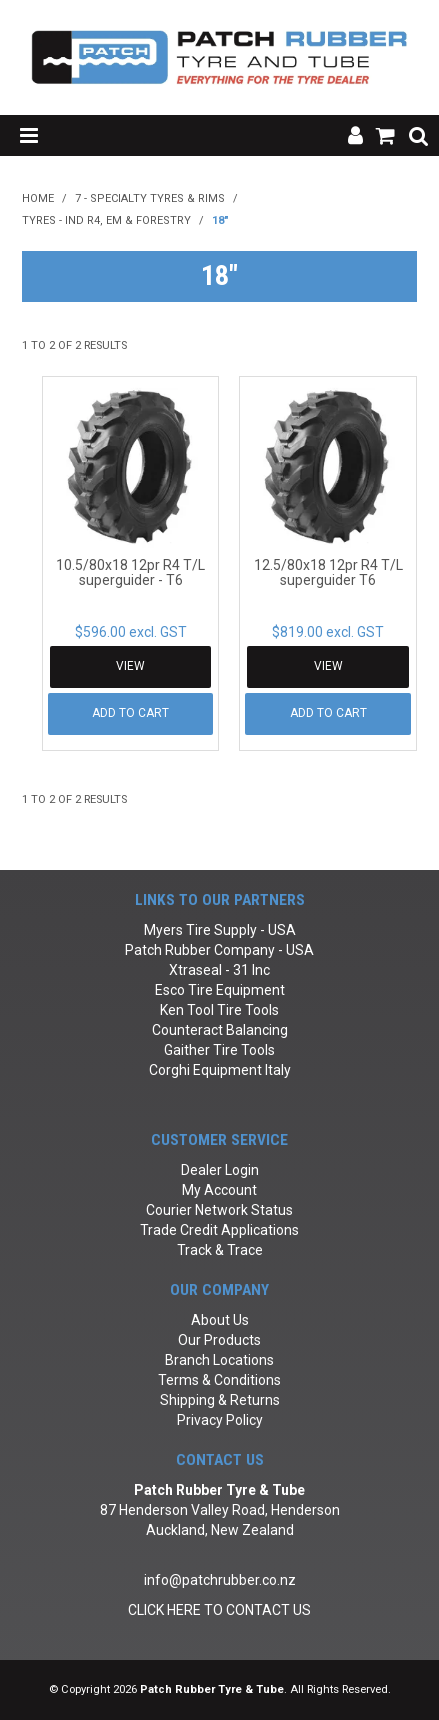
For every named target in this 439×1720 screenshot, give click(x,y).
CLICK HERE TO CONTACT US (219, 1610)
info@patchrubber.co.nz (220, 1580)
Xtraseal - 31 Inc (219, 970)
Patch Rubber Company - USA (219, 950)
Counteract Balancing (220, 1030)
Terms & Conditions (219, 1380)
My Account (219, 1190)
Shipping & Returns (220, 1400)
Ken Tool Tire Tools (219, 1010)
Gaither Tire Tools (219, 1050)
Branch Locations (219, 1360)
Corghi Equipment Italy (220, 1070)
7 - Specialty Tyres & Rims (150, 198)
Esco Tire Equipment (220, 990)
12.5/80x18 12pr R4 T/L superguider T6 (328, 572)
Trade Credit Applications (219, 1230)
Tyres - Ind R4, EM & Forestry (106, 220)
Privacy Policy (220, 1420)
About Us (220, 1320)
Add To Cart (130, 713)
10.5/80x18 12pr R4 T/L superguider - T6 (130, 572)
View (130, 666)
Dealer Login (220, 1170)
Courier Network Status (219, 1210)
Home (38, 198)
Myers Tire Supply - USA (220, 930)
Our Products (219, 1340)
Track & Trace (220, 1250)
